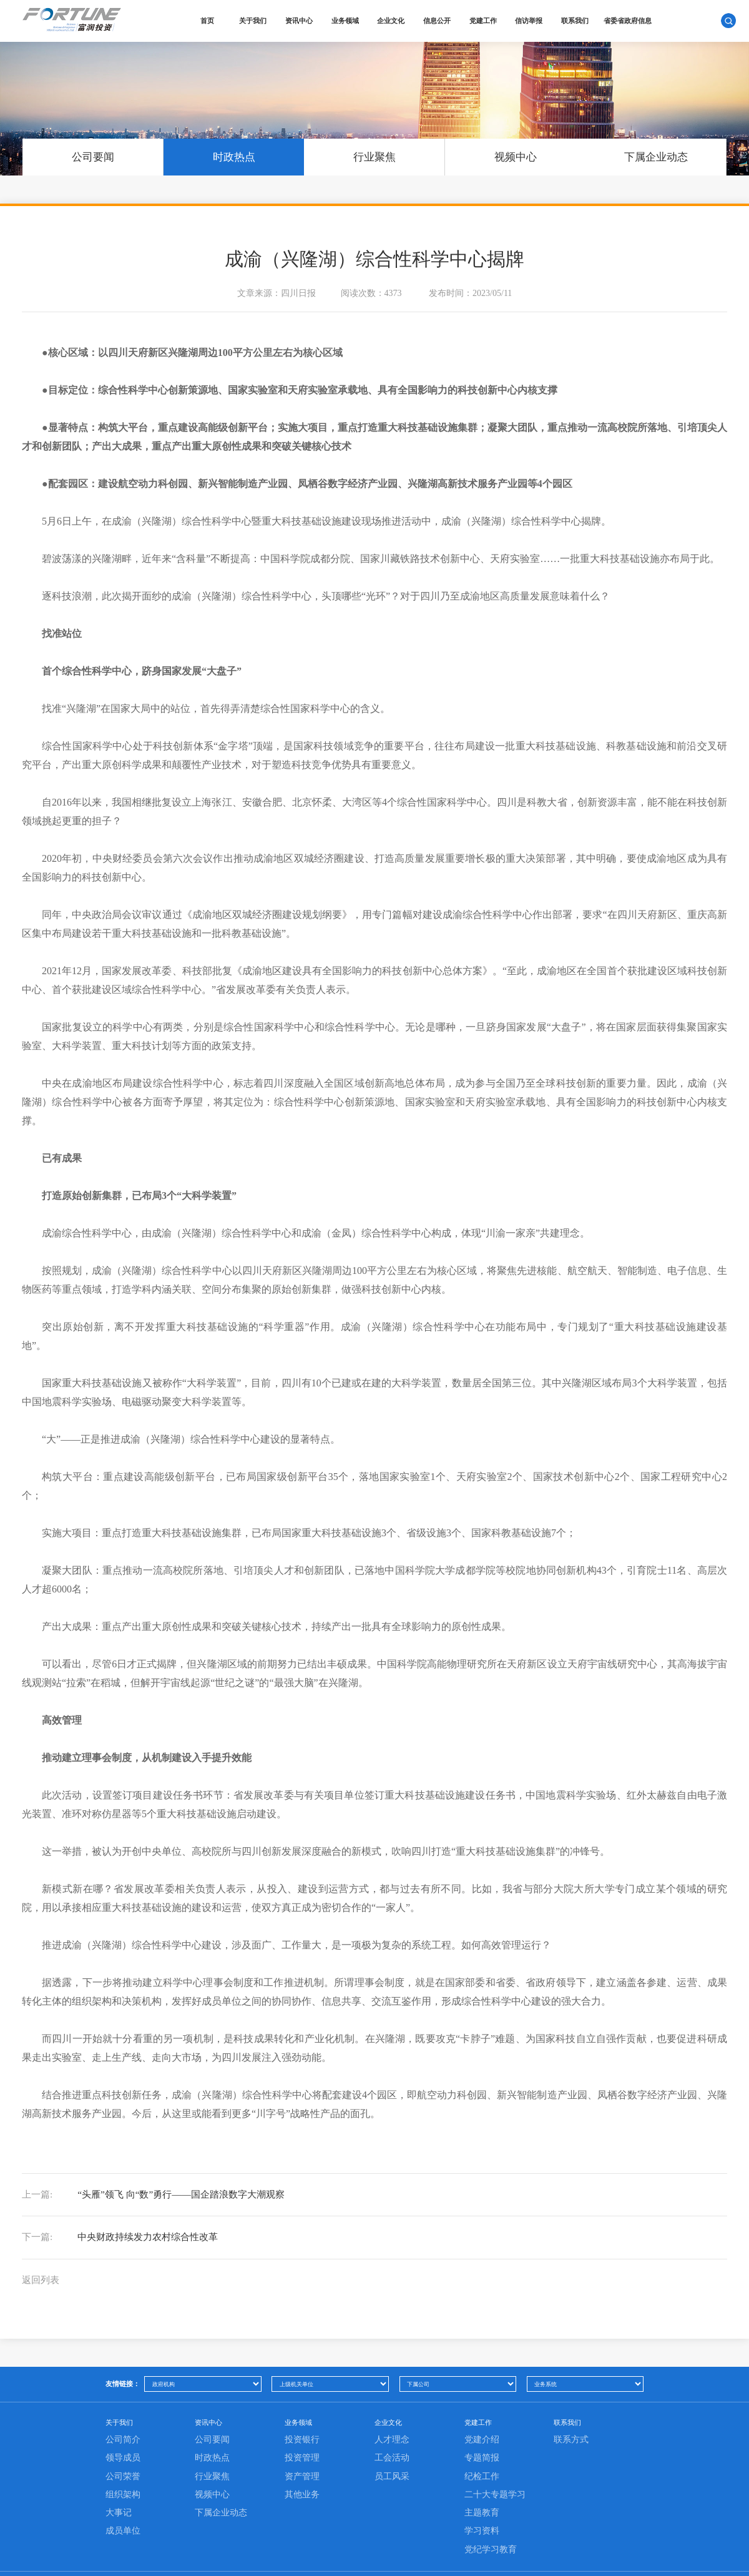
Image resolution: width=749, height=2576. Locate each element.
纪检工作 (481, 2502)
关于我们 (258, 20)
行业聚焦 (373, 153)
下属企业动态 (656, 153)
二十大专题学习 (495, 2520)
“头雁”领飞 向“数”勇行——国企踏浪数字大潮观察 (161, 2198)
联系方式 (571, 2465)
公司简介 (122, 2465)
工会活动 (391, 2484)
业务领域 (349, 20)
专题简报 (481, 2484)
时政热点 (233, 153)
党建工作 (487, 20)
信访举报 (533, 20)
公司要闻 (92, 153)
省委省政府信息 (633, 20)
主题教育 (481, 2539)
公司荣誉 (122, 2502)
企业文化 (395, 20)
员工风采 (391, 2502)
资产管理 (302, 2502)
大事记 (118, 2539)
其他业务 (302, 2520)
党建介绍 (481, 2465)
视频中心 (514, 153)
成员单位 (122, 2557)
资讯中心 (304, 20)
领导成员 (122, 2484)
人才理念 (391, 2465)
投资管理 (302, 2484)
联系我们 (580, 20)
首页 (211, 20)
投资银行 (302, 2465)
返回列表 (42, 2301)
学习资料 (481, 2557)
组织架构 (122, 2520)
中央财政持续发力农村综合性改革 (125, 2249)
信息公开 (442, 20)
